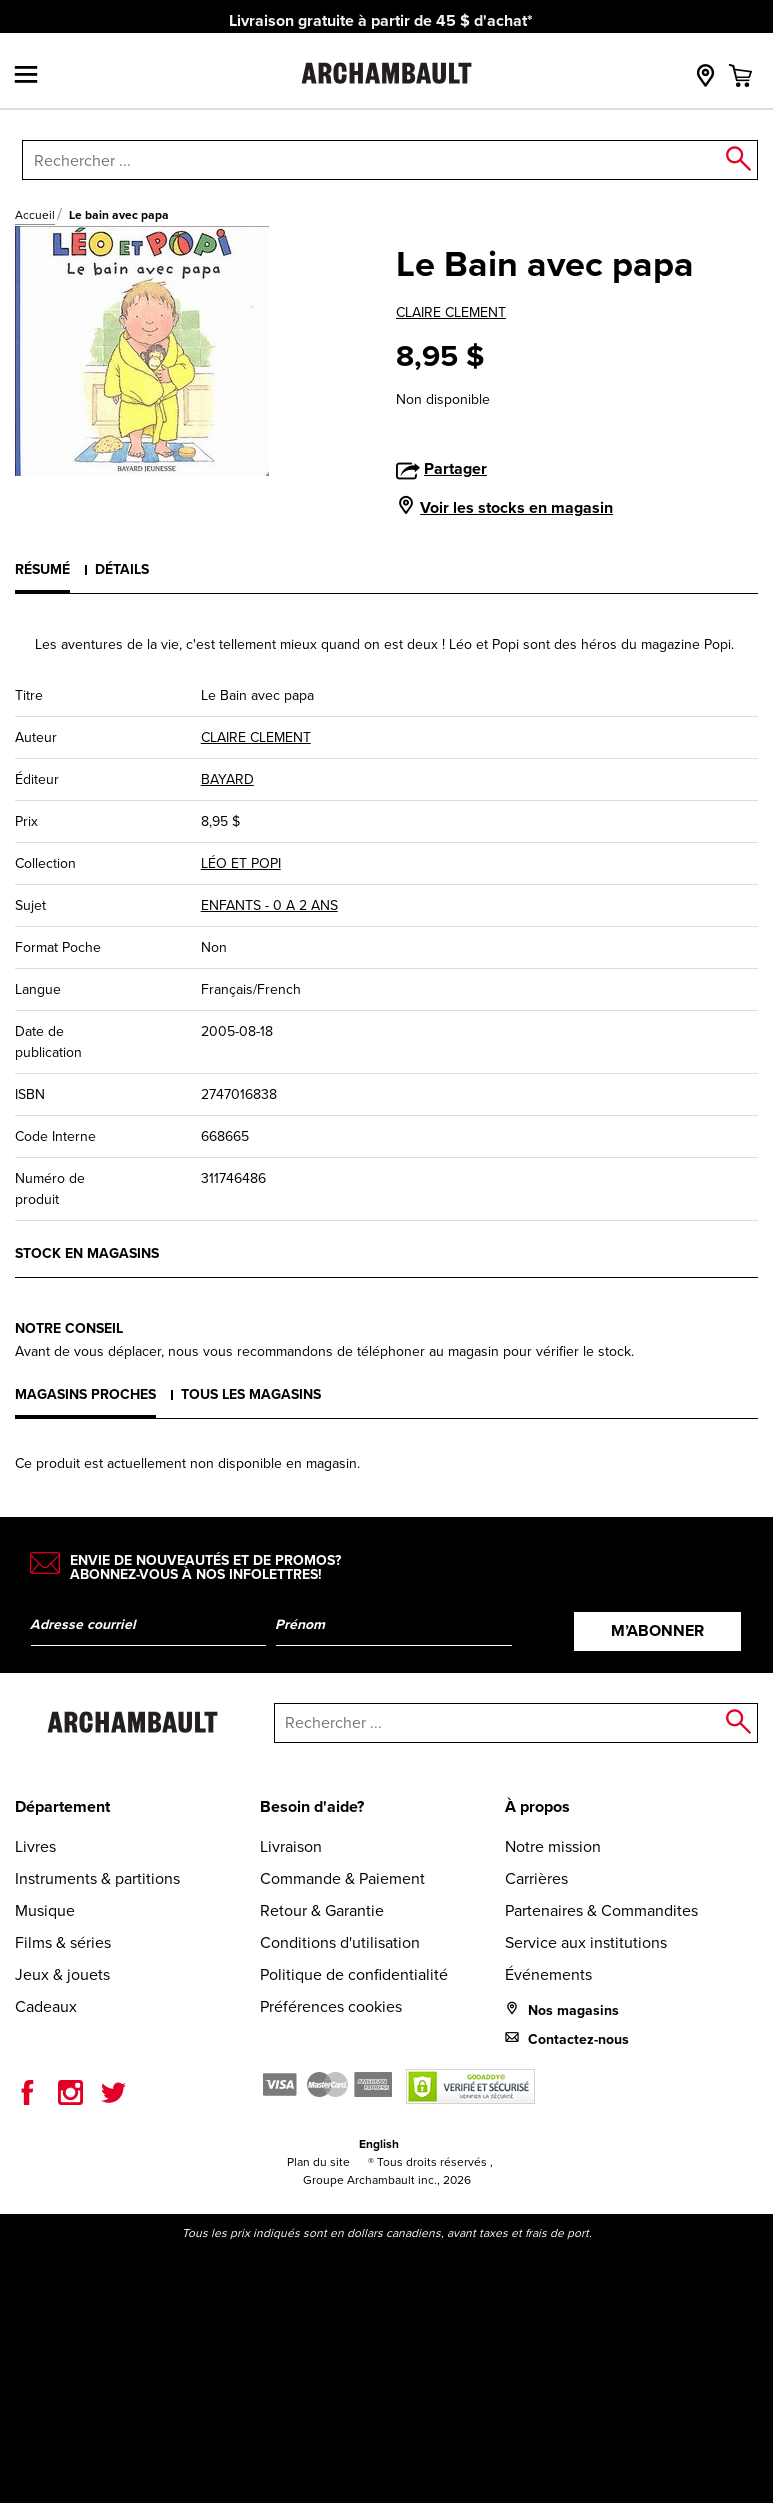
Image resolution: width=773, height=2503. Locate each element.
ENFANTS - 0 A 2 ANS (269, 905)
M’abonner (657, 1630)
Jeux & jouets (62, 1974)
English (379, 2144)
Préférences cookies (331, 2006)
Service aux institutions (586, 1942)
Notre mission (553, 1846)
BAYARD (227, 779)
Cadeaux (46, 2006)
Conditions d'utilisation (340, 1942)
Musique (45, 1910)
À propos (537, 1806)
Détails (122, 569)
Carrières (536, 1878)
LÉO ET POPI (241, 863)
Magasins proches (85, 1394)
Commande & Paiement (342, 1878)
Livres (35, 1846)
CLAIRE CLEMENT (451, 312)
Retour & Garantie (322, 1910)
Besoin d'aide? (312, 1806)
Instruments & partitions (97, 1878)
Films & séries (63, 1942)
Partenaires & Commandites (601, 1910)
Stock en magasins (87, 1253)
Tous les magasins (251, 1394)
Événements (548, 1974)
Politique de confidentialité (354, 1974)
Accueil (35, 215)
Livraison (291, 1846)
